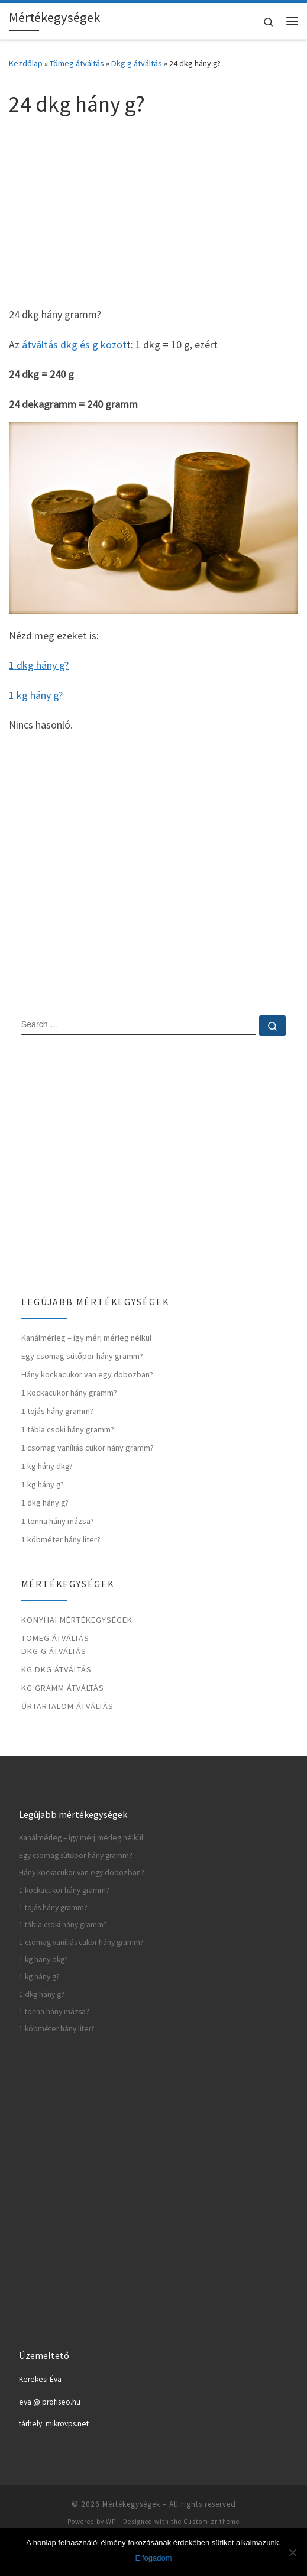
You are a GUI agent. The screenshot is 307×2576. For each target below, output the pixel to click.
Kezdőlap (26, 63)
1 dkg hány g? (39, 665)
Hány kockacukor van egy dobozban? (87, 1374)
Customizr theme (211, 2521)
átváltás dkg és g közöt (74, 344)
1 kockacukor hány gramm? (69, 1392)
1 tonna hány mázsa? (57, 1521)
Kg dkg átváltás (56, 1669)
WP (111, 2521)
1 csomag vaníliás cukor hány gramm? (87, 1447)
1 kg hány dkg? (47, 1466)
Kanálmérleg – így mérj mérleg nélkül (86, 1337)
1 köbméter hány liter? (61, 1539)
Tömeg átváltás (77, 63)
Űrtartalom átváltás (67, 1706)
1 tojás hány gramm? (57, 1411)
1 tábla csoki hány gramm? (67, 1429)
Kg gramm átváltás (62, 1687)
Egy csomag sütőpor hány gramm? (82, 1356)
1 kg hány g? (36, 695)
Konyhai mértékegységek (77, 1619)
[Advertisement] (153, 210)
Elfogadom (153, 2558)
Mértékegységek (131, 2504)
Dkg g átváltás (136, 63)
